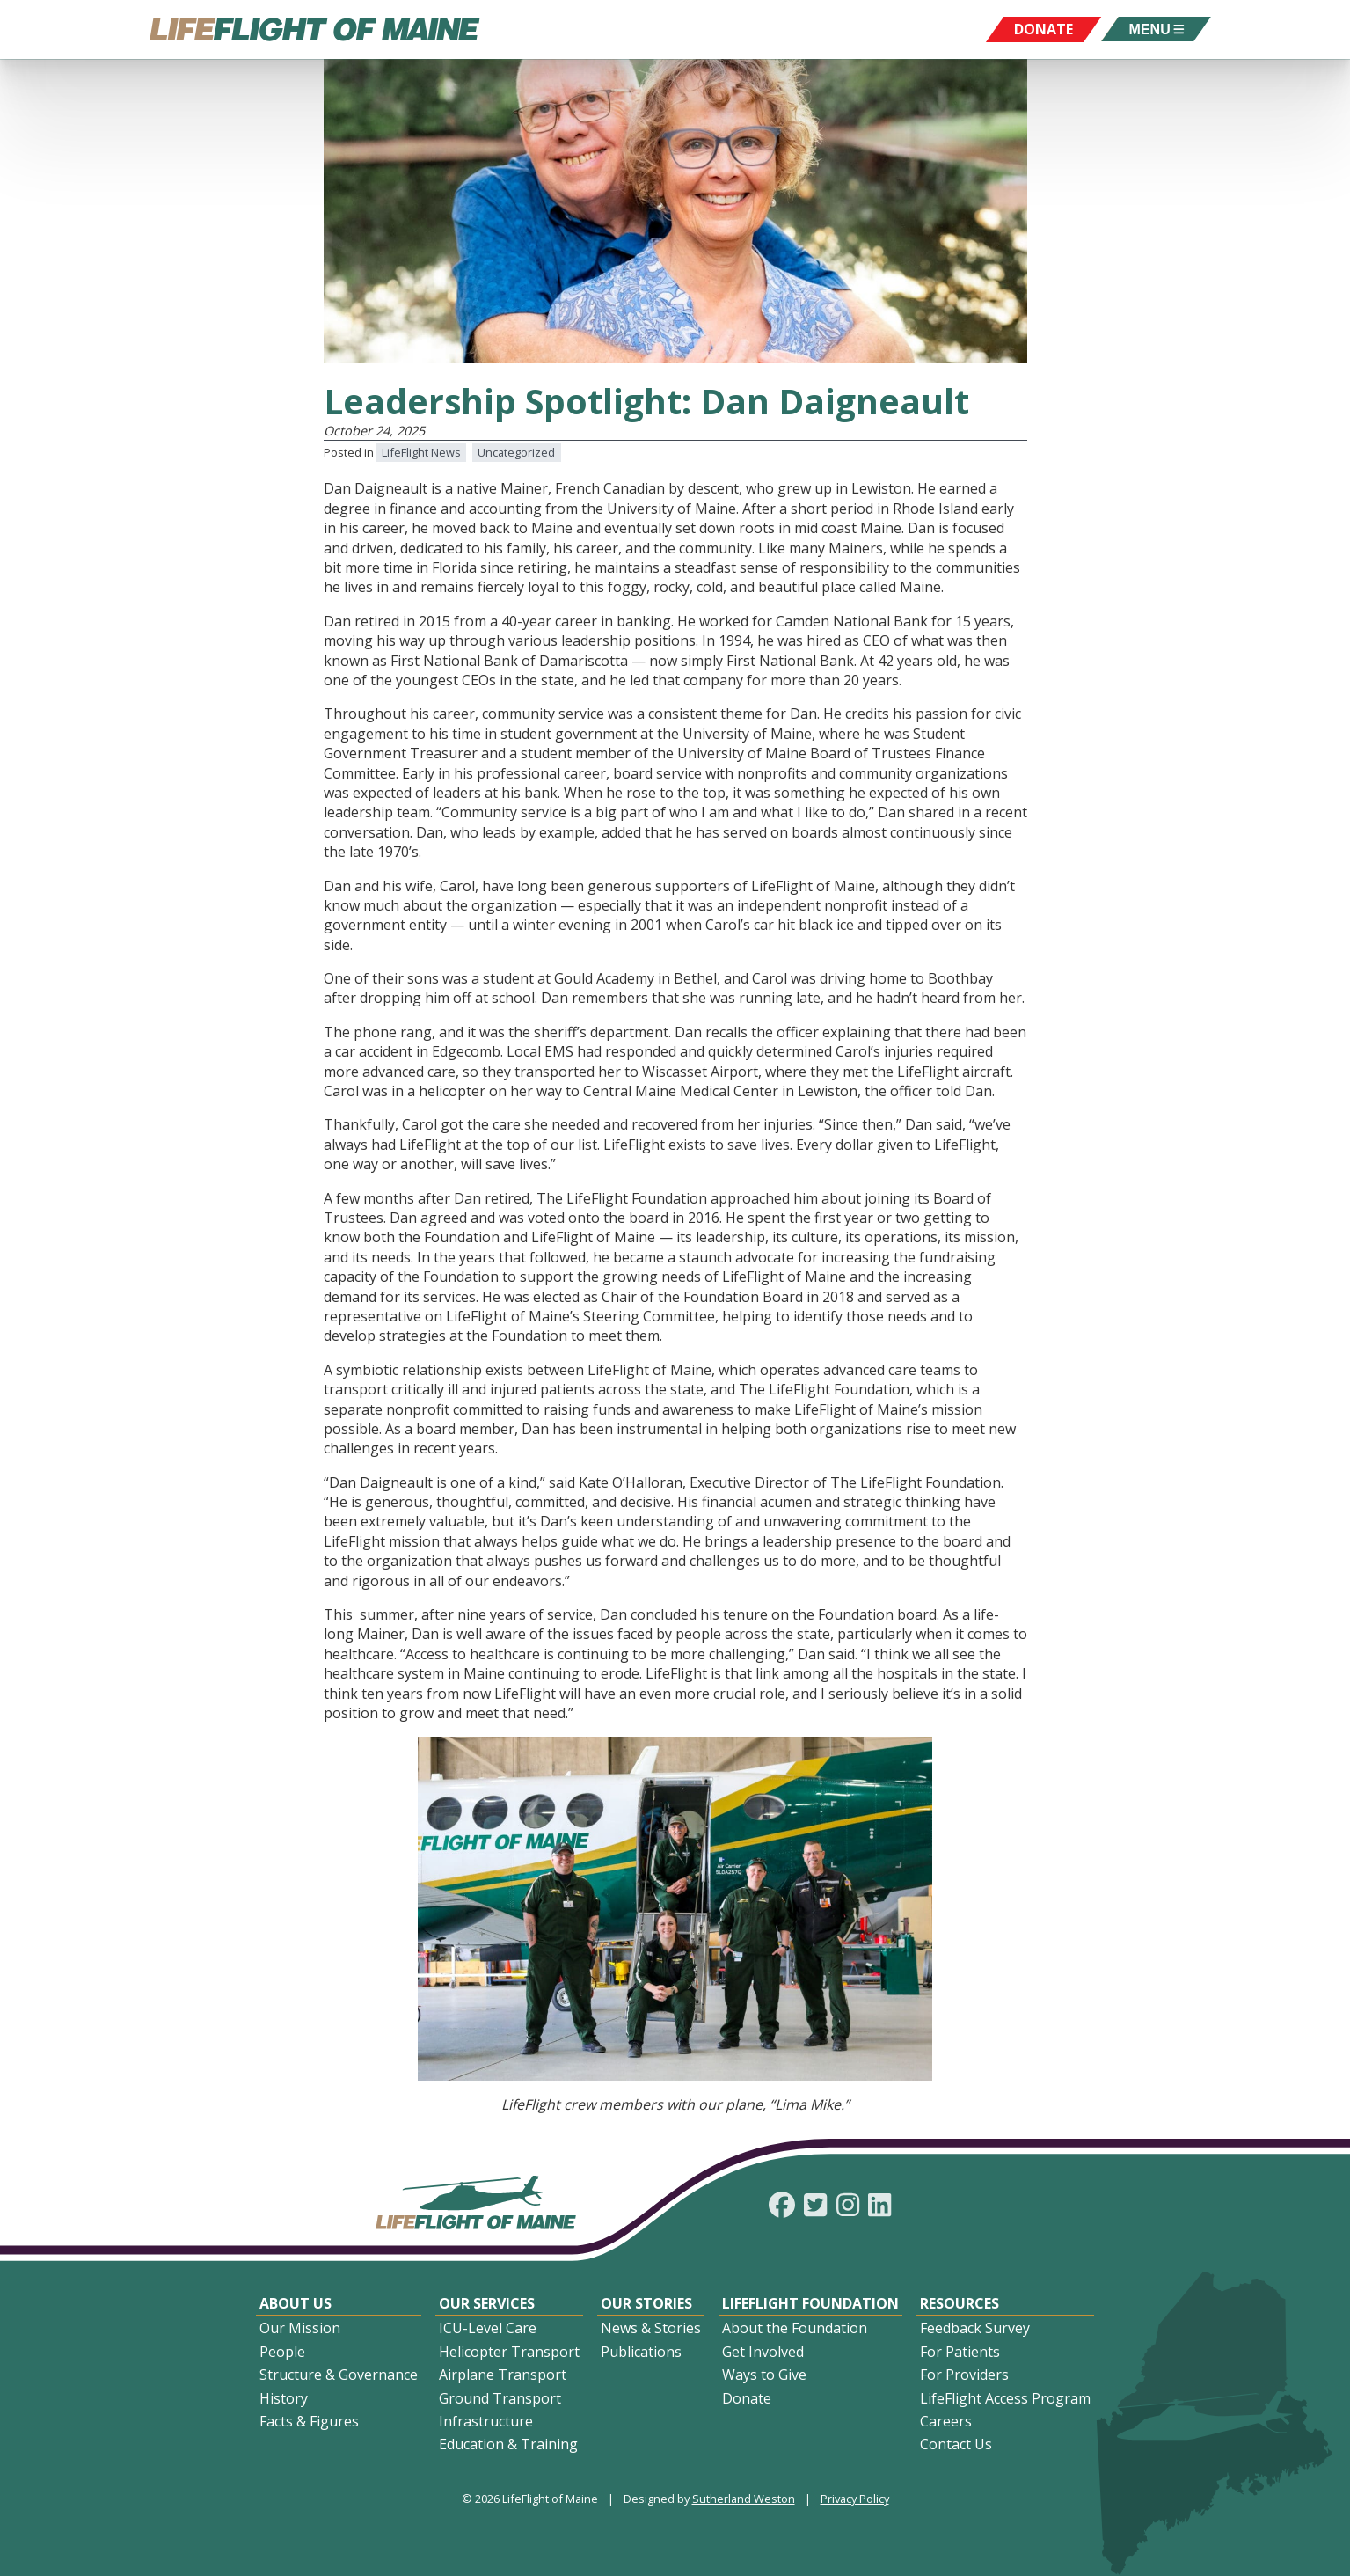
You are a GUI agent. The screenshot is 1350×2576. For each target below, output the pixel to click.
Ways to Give (764, 2374)
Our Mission (299, 2328)
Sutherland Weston (743, 2498)
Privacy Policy (855, 2498)
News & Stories (651, 2328)
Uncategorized (516, 452)
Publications (641, 2351)
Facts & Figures (309, 2421)
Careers (946, 2421)
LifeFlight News (421, 452)
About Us (295, 2303)
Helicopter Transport (509, 2351)
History (283, 2398)
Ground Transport (500, 2398)
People (282, 2351)
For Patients (960, 2351)
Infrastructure (486, 2421)
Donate (746, 2398)
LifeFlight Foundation (810, 2303)
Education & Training (508, 2444)
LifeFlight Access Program (1005, 2398)
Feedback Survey (975, 2328)
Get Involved (763, 2351)
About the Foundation (794, 2328)
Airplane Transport (502, 2374)
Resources (959, 2303)
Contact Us (956, 2444)
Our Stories (646, 2303)
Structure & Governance (338, 2374)
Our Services (487, 2303)
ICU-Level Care (487, 2328)
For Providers (964, 2374)
